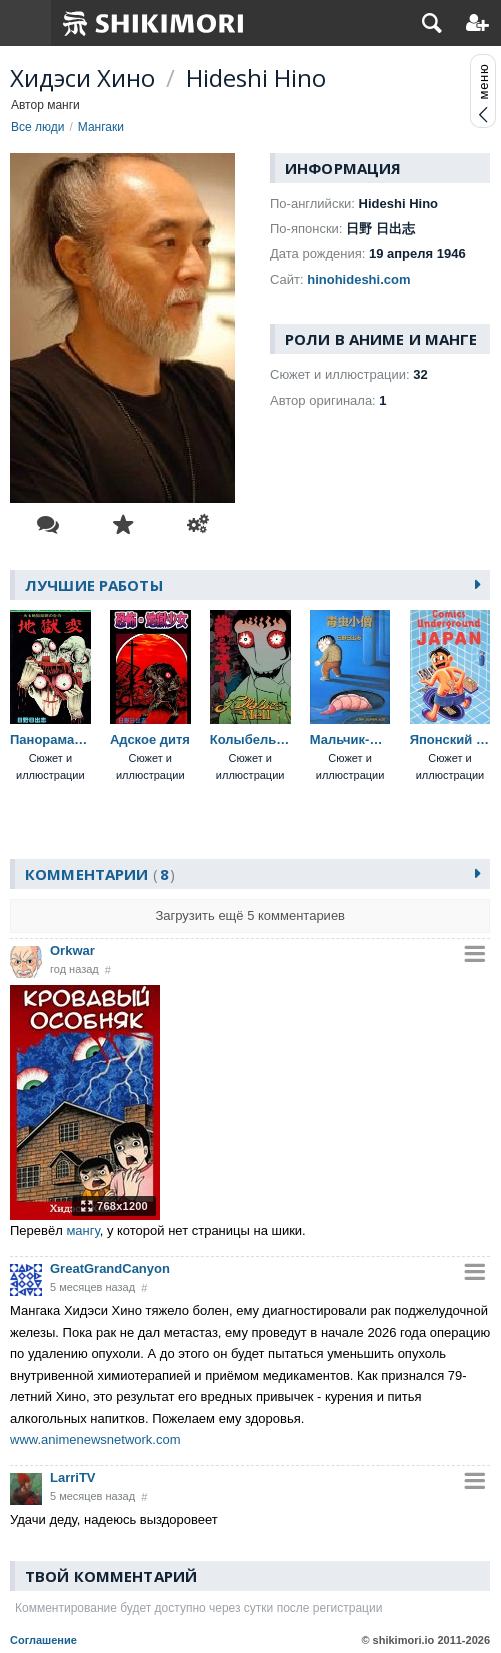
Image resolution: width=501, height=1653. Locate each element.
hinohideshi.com (358, 279)
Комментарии (100, 874)
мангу (82, 1230)
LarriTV (73, 1477)
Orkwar (72, 950)
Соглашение (43, 1640)
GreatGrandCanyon (110, 1268)
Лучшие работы (94, 585)
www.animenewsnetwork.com (95, 1439)
